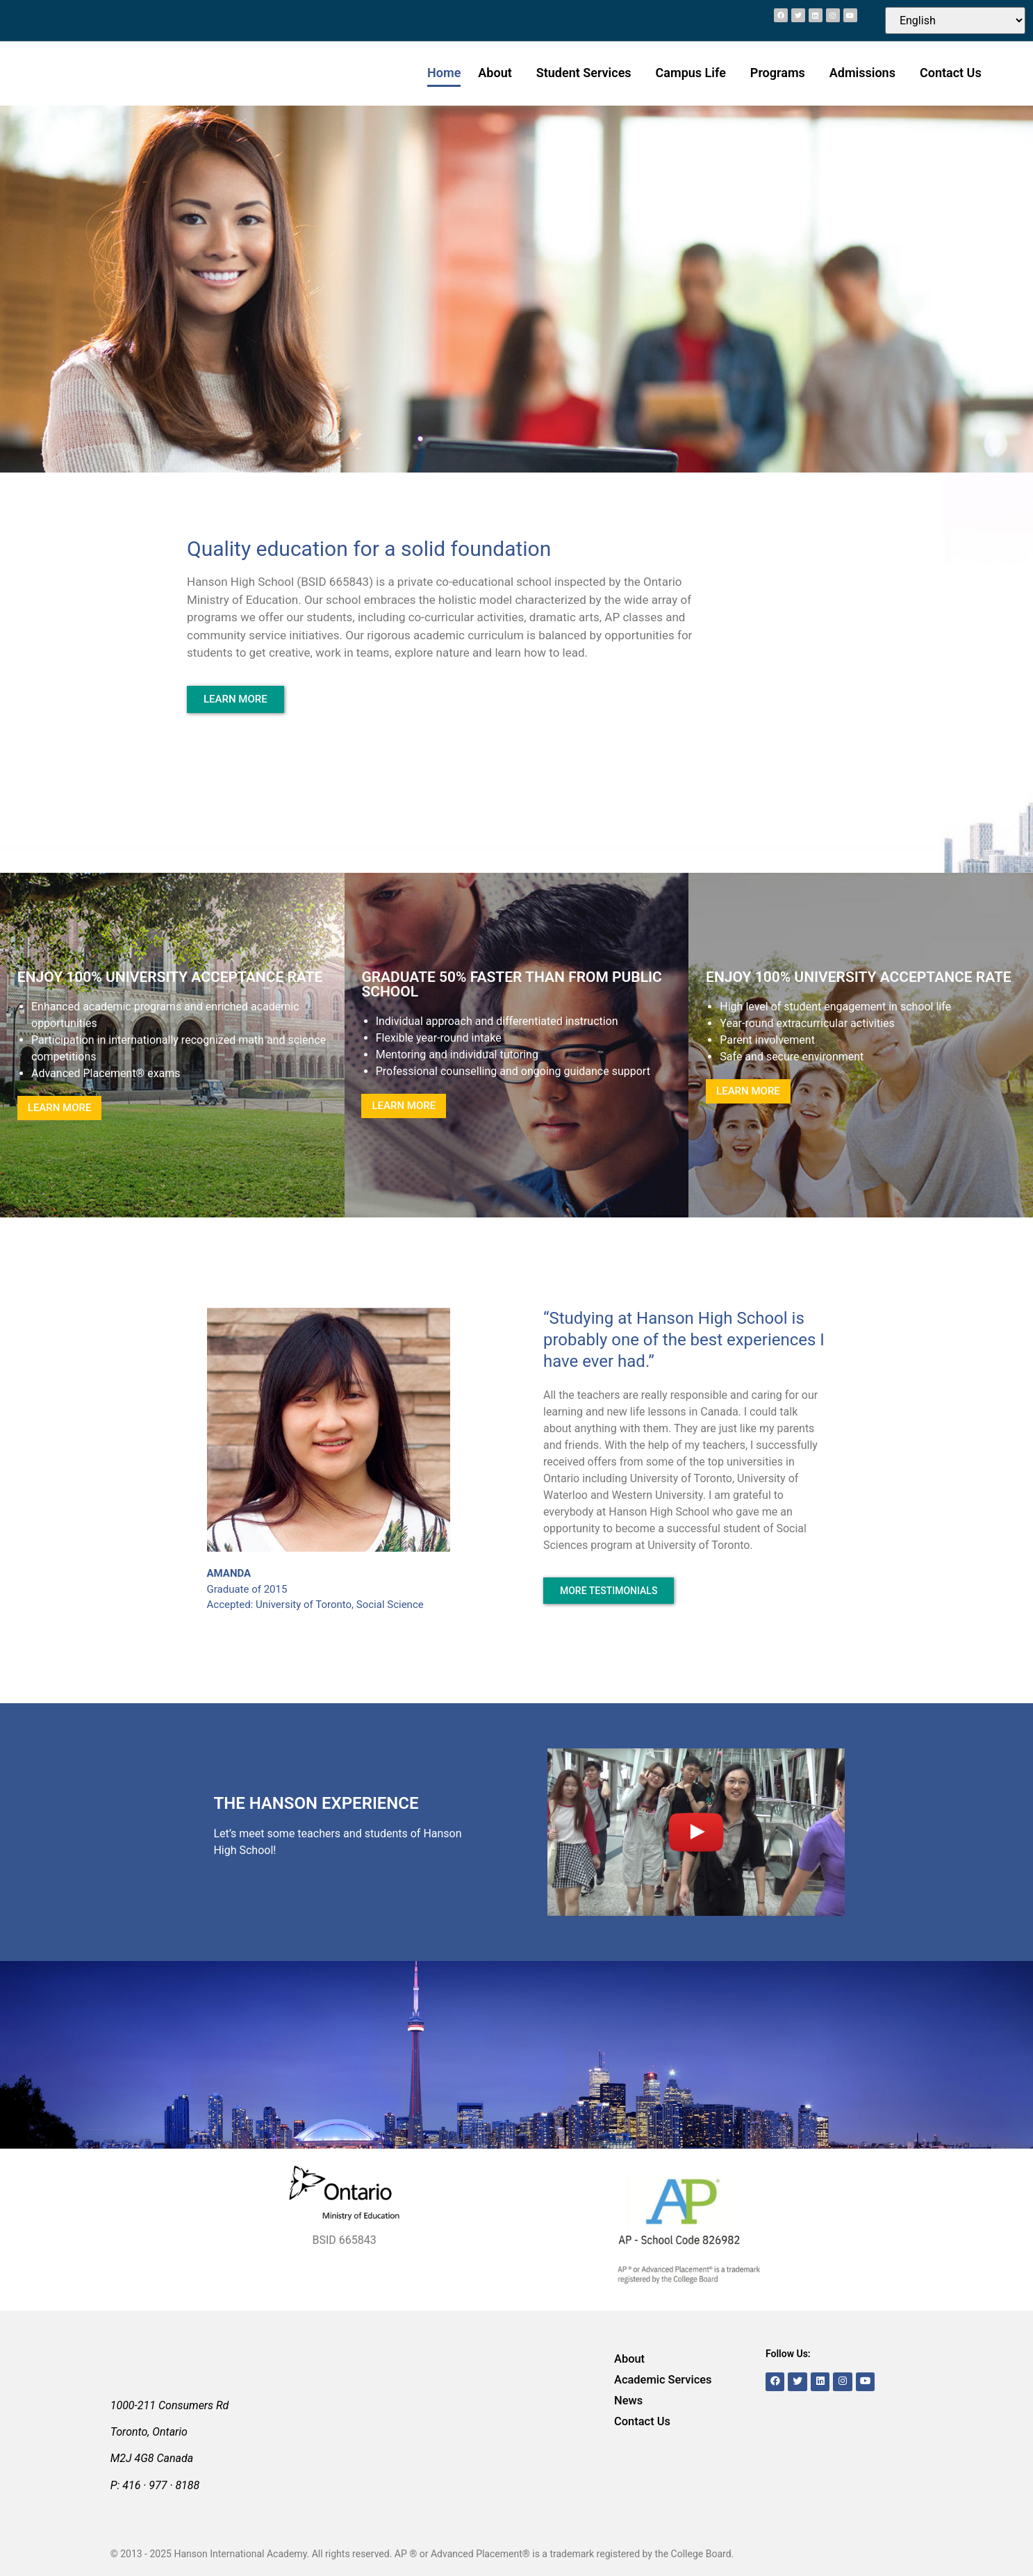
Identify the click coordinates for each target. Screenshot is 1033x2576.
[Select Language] (955, 20)
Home (444, 72)
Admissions (865, 72)
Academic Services (655, 2380)
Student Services (587, 72)
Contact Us (951, 72)
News (626, 2400)
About (498, 72)
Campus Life (694, 72)
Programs (781, 72)
